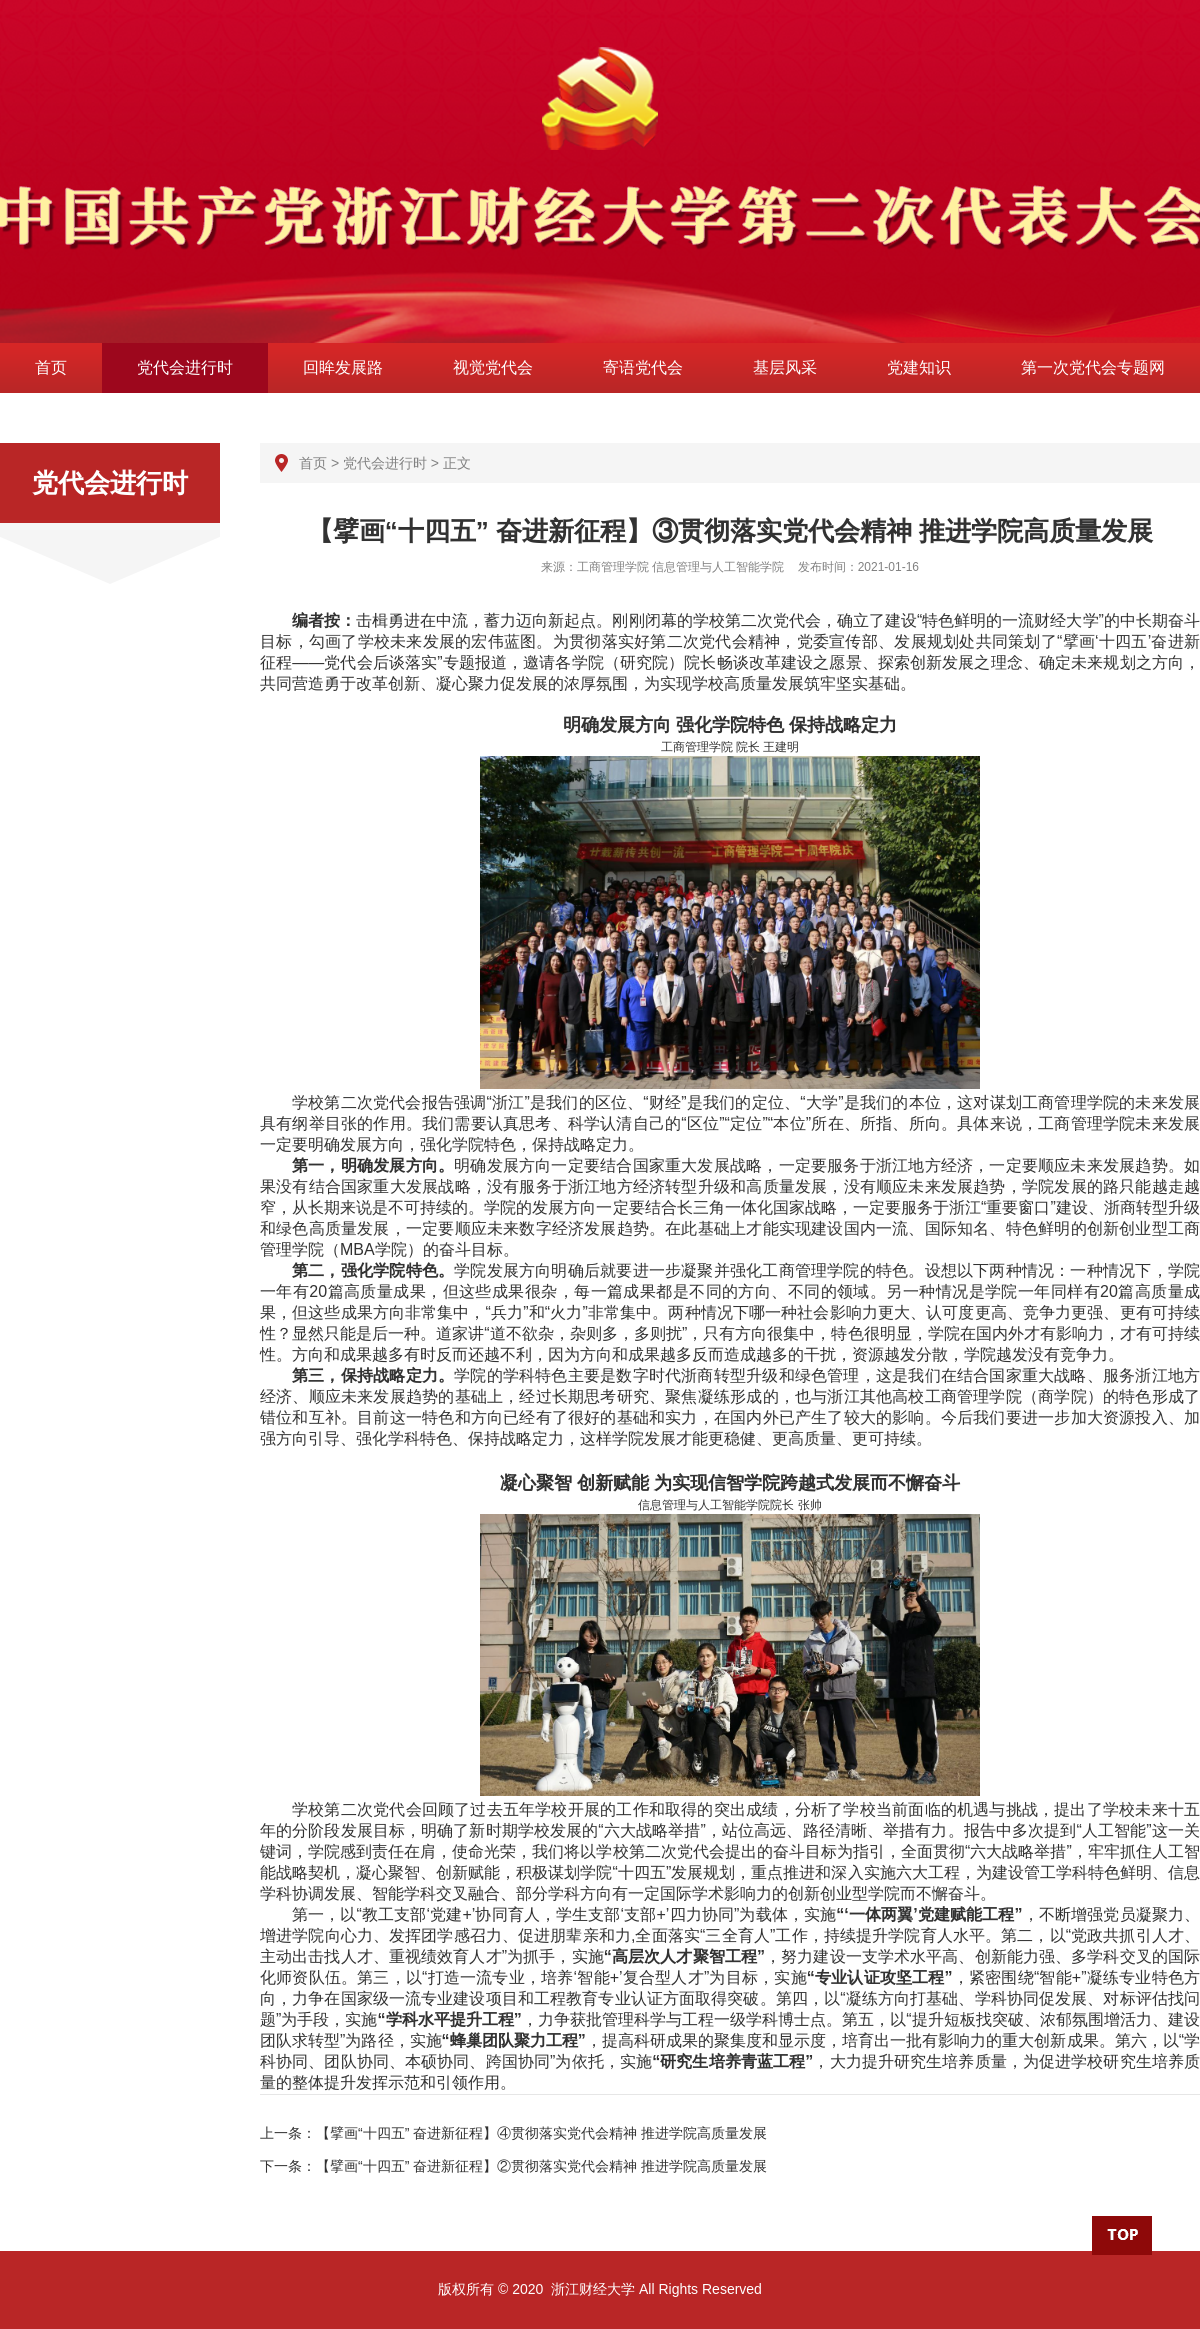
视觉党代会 (493, 367)
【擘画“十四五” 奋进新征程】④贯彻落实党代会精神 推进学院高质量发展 (541, 2133)
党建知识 (919, 367)
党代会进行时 (185, 367)
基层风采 (785, 367)
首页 (51, 367)
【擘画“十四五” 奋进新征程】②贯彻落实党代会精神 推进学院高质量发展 (541, 2166)
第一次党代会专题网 (1093, 367)
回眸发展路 (343, 367)
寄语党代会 (643, 367)
